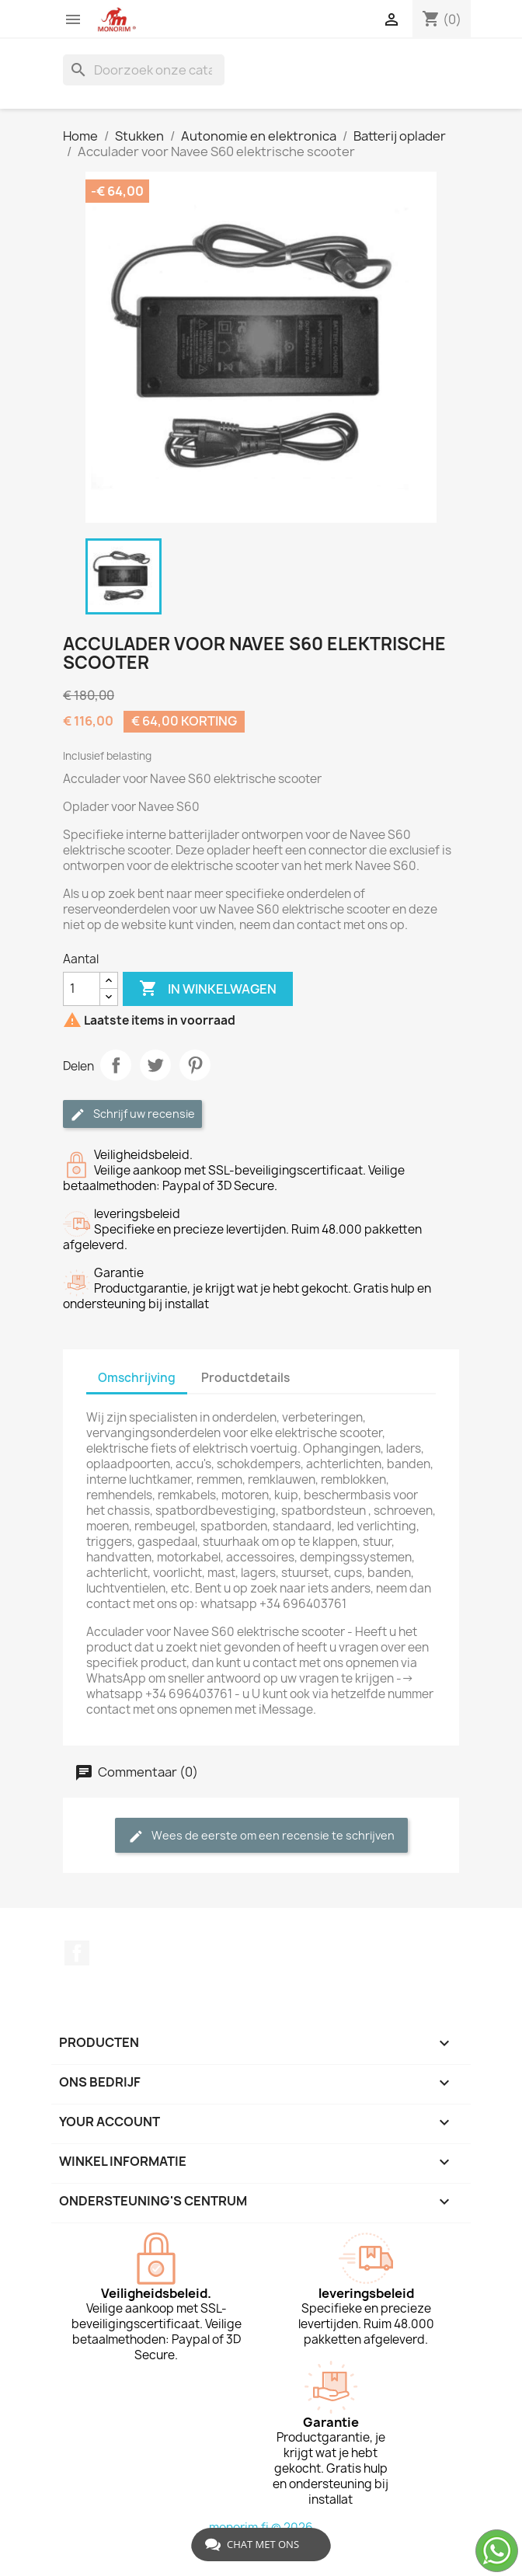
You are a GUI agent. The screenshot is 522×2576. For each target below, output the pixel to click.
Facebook (76, 1953)
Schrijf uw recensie (132, 1114)
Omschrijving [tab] (137, 1378)
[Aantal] (81, 989)
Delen (115, 1065)
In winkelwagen (208, 989)
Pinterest (195, 1065)
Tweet (155, 1065)
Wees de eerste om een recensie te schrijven (261, 1836)
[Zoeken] (143, 69)
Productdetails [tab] (245, 1378)
